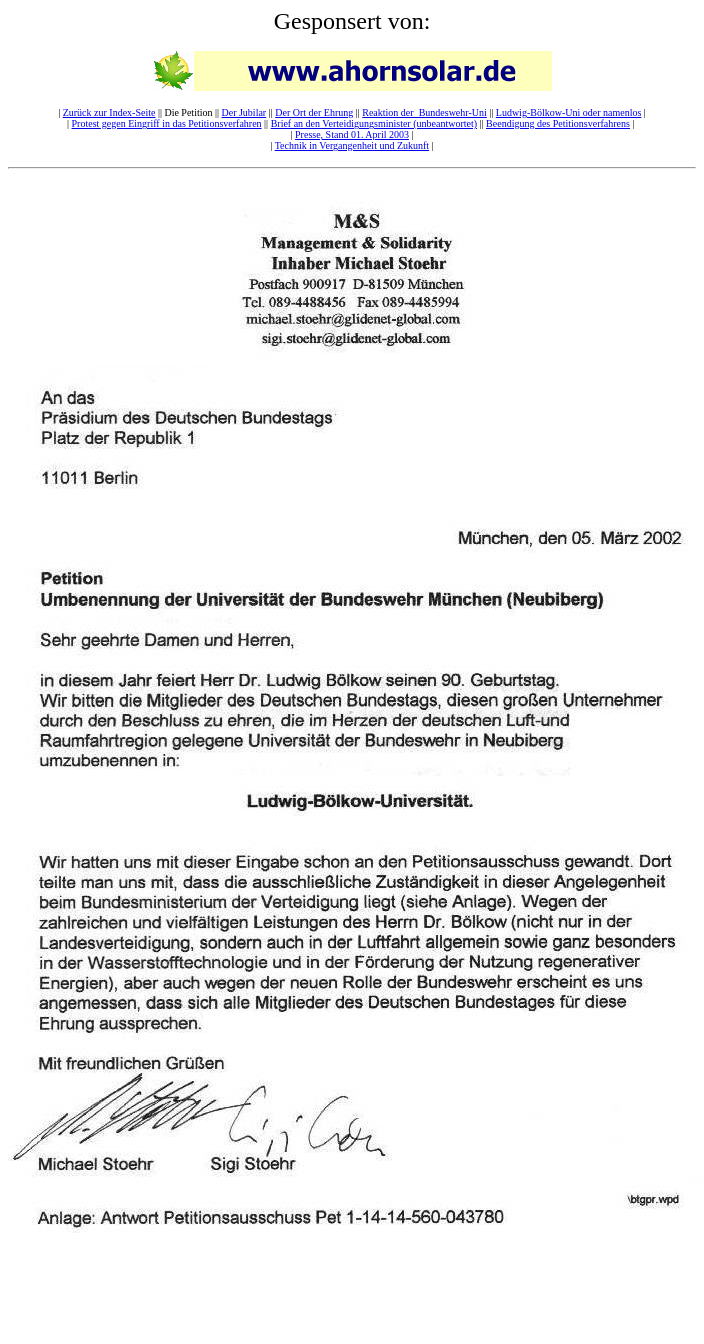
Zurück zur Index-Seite (109, 112)
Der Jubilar (243, 112)
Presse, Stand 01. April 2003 (352, 134)
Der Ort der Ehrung (314, 112)
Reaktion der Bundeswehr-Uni (424, 112)
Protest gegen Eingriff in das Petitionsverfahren (167, 123)
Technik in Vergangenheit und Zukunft (352, 145)
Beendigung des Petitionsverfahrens (558, 123)
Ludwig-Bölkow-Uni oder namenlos (569, 112)
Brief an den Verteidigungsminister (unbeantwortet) (374, 123)
